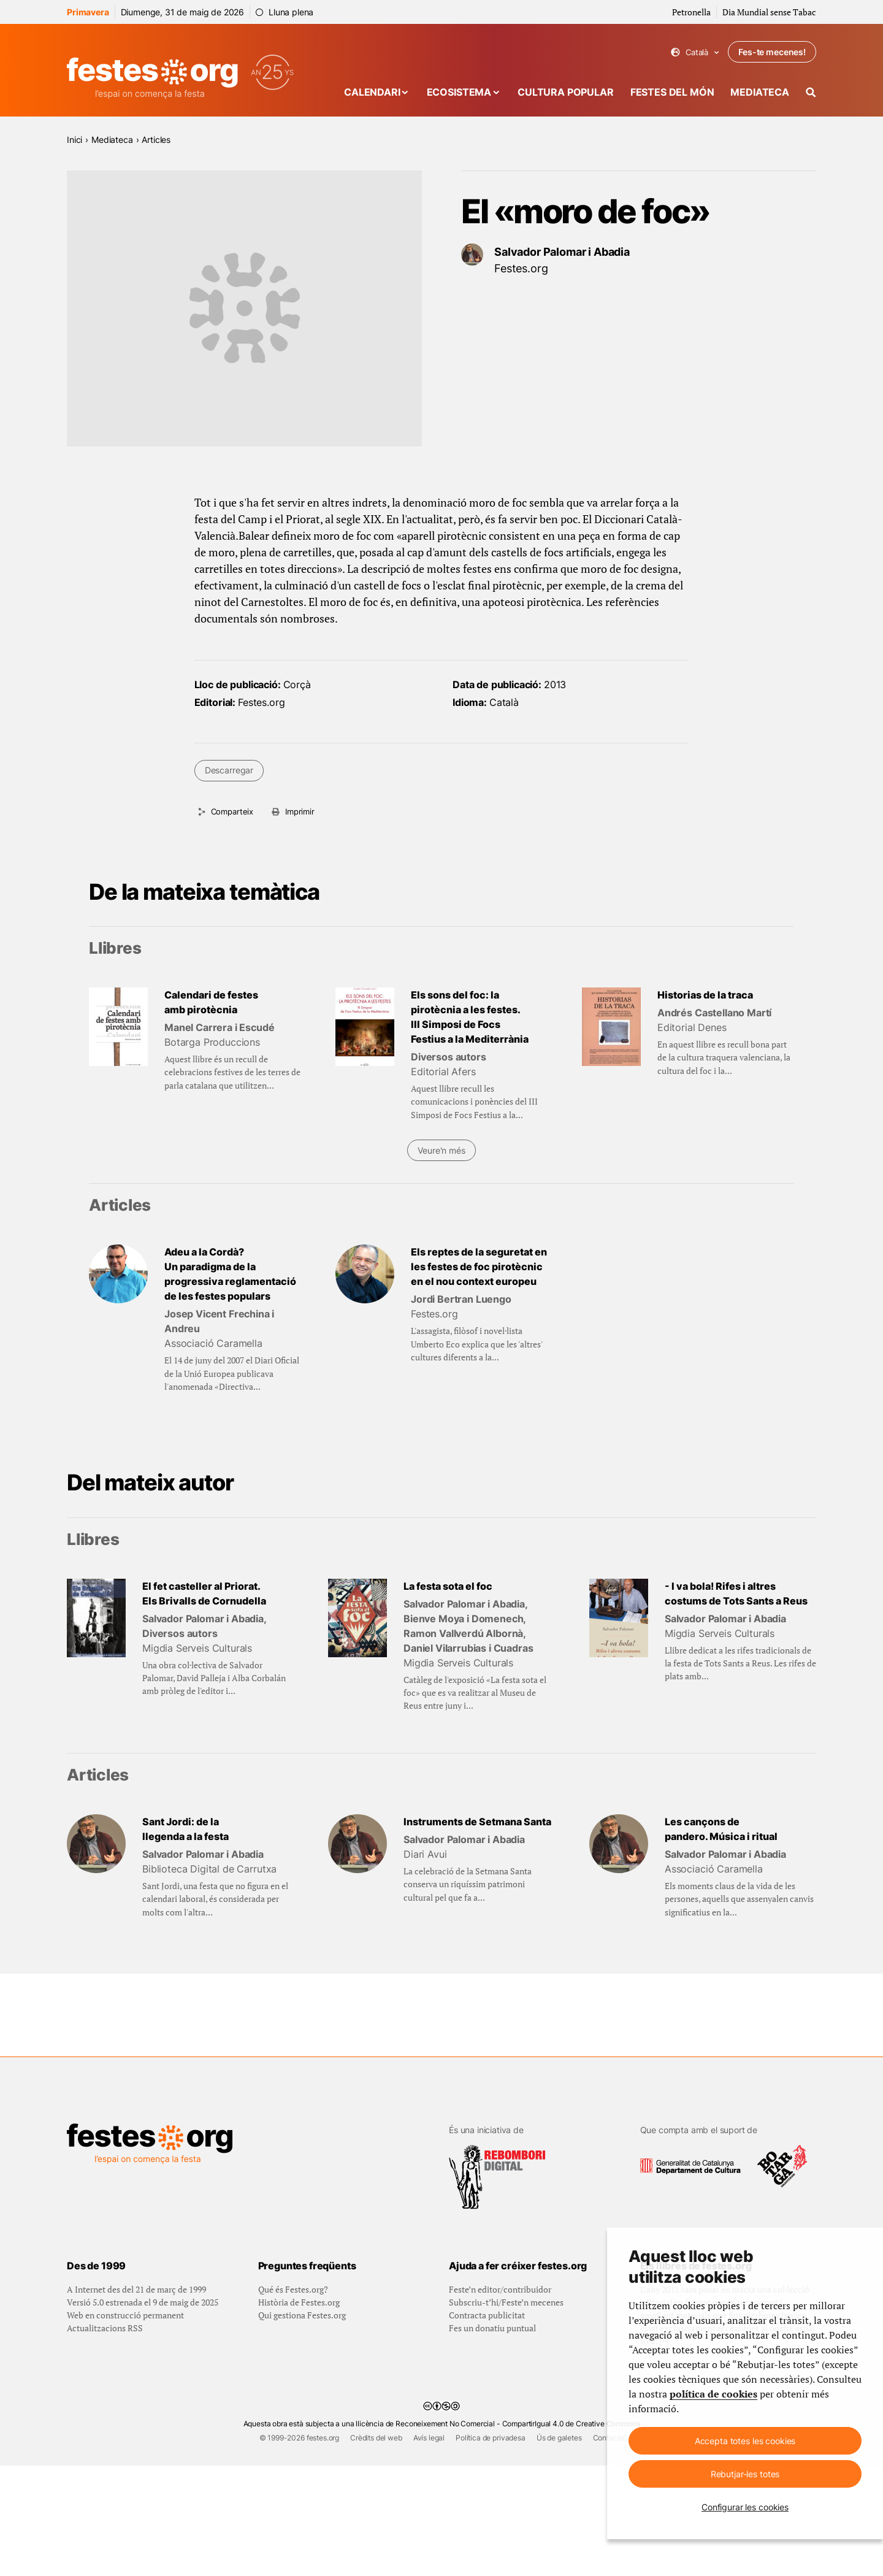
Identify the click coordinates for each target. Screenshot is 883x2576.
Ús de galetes (559, 2548)
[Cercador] (811, 92)
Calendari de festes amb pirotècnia (211, 1002)
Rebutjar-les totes (745, 2474)
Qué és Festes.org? (293, 2399)
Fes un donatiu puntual (492, 2438)
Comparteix (232, 811)
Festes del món (672, 92)
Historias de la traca (705, 995)
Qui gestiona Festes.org (302, 2425)
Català (695, 52)
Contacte (608, 2548)
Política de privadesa (491, 2548)
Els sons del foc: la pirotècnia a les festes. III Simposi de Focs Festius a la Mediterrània (470, 1017)
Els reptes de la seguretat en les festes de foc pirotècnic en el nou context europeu (479, 1266)
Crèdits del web (376, 2548)
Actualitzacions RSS (105, 2438)
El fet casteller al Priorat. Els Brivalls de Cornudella (204, 1593)
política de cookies (713, 2394)
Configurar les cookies (745, 2507)
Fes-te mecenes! (772, 52)
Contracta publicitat (487, 2425)
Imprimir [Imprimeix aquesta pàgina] (300, 811)
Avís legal (429, 2548)
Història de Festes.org (299, 2412)
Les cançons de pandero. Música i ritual (721, 1828)
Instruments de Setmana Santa (477, 1821)
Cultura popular (566, 92)
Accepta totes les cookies (745, 2441)
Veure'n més (441, 1150)
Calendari (372, 92)
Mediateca (759, 92)
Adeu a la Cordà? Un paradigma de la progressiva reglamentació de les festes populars (230, 1274)
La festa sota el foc (447, 1586)
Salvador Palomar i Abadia (562, 251)
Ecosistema (459, 92)
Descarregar (229, 770)
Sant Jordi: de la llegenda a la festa (185, 1828)
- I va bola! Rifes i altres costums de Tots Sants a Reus (736, 1593)
